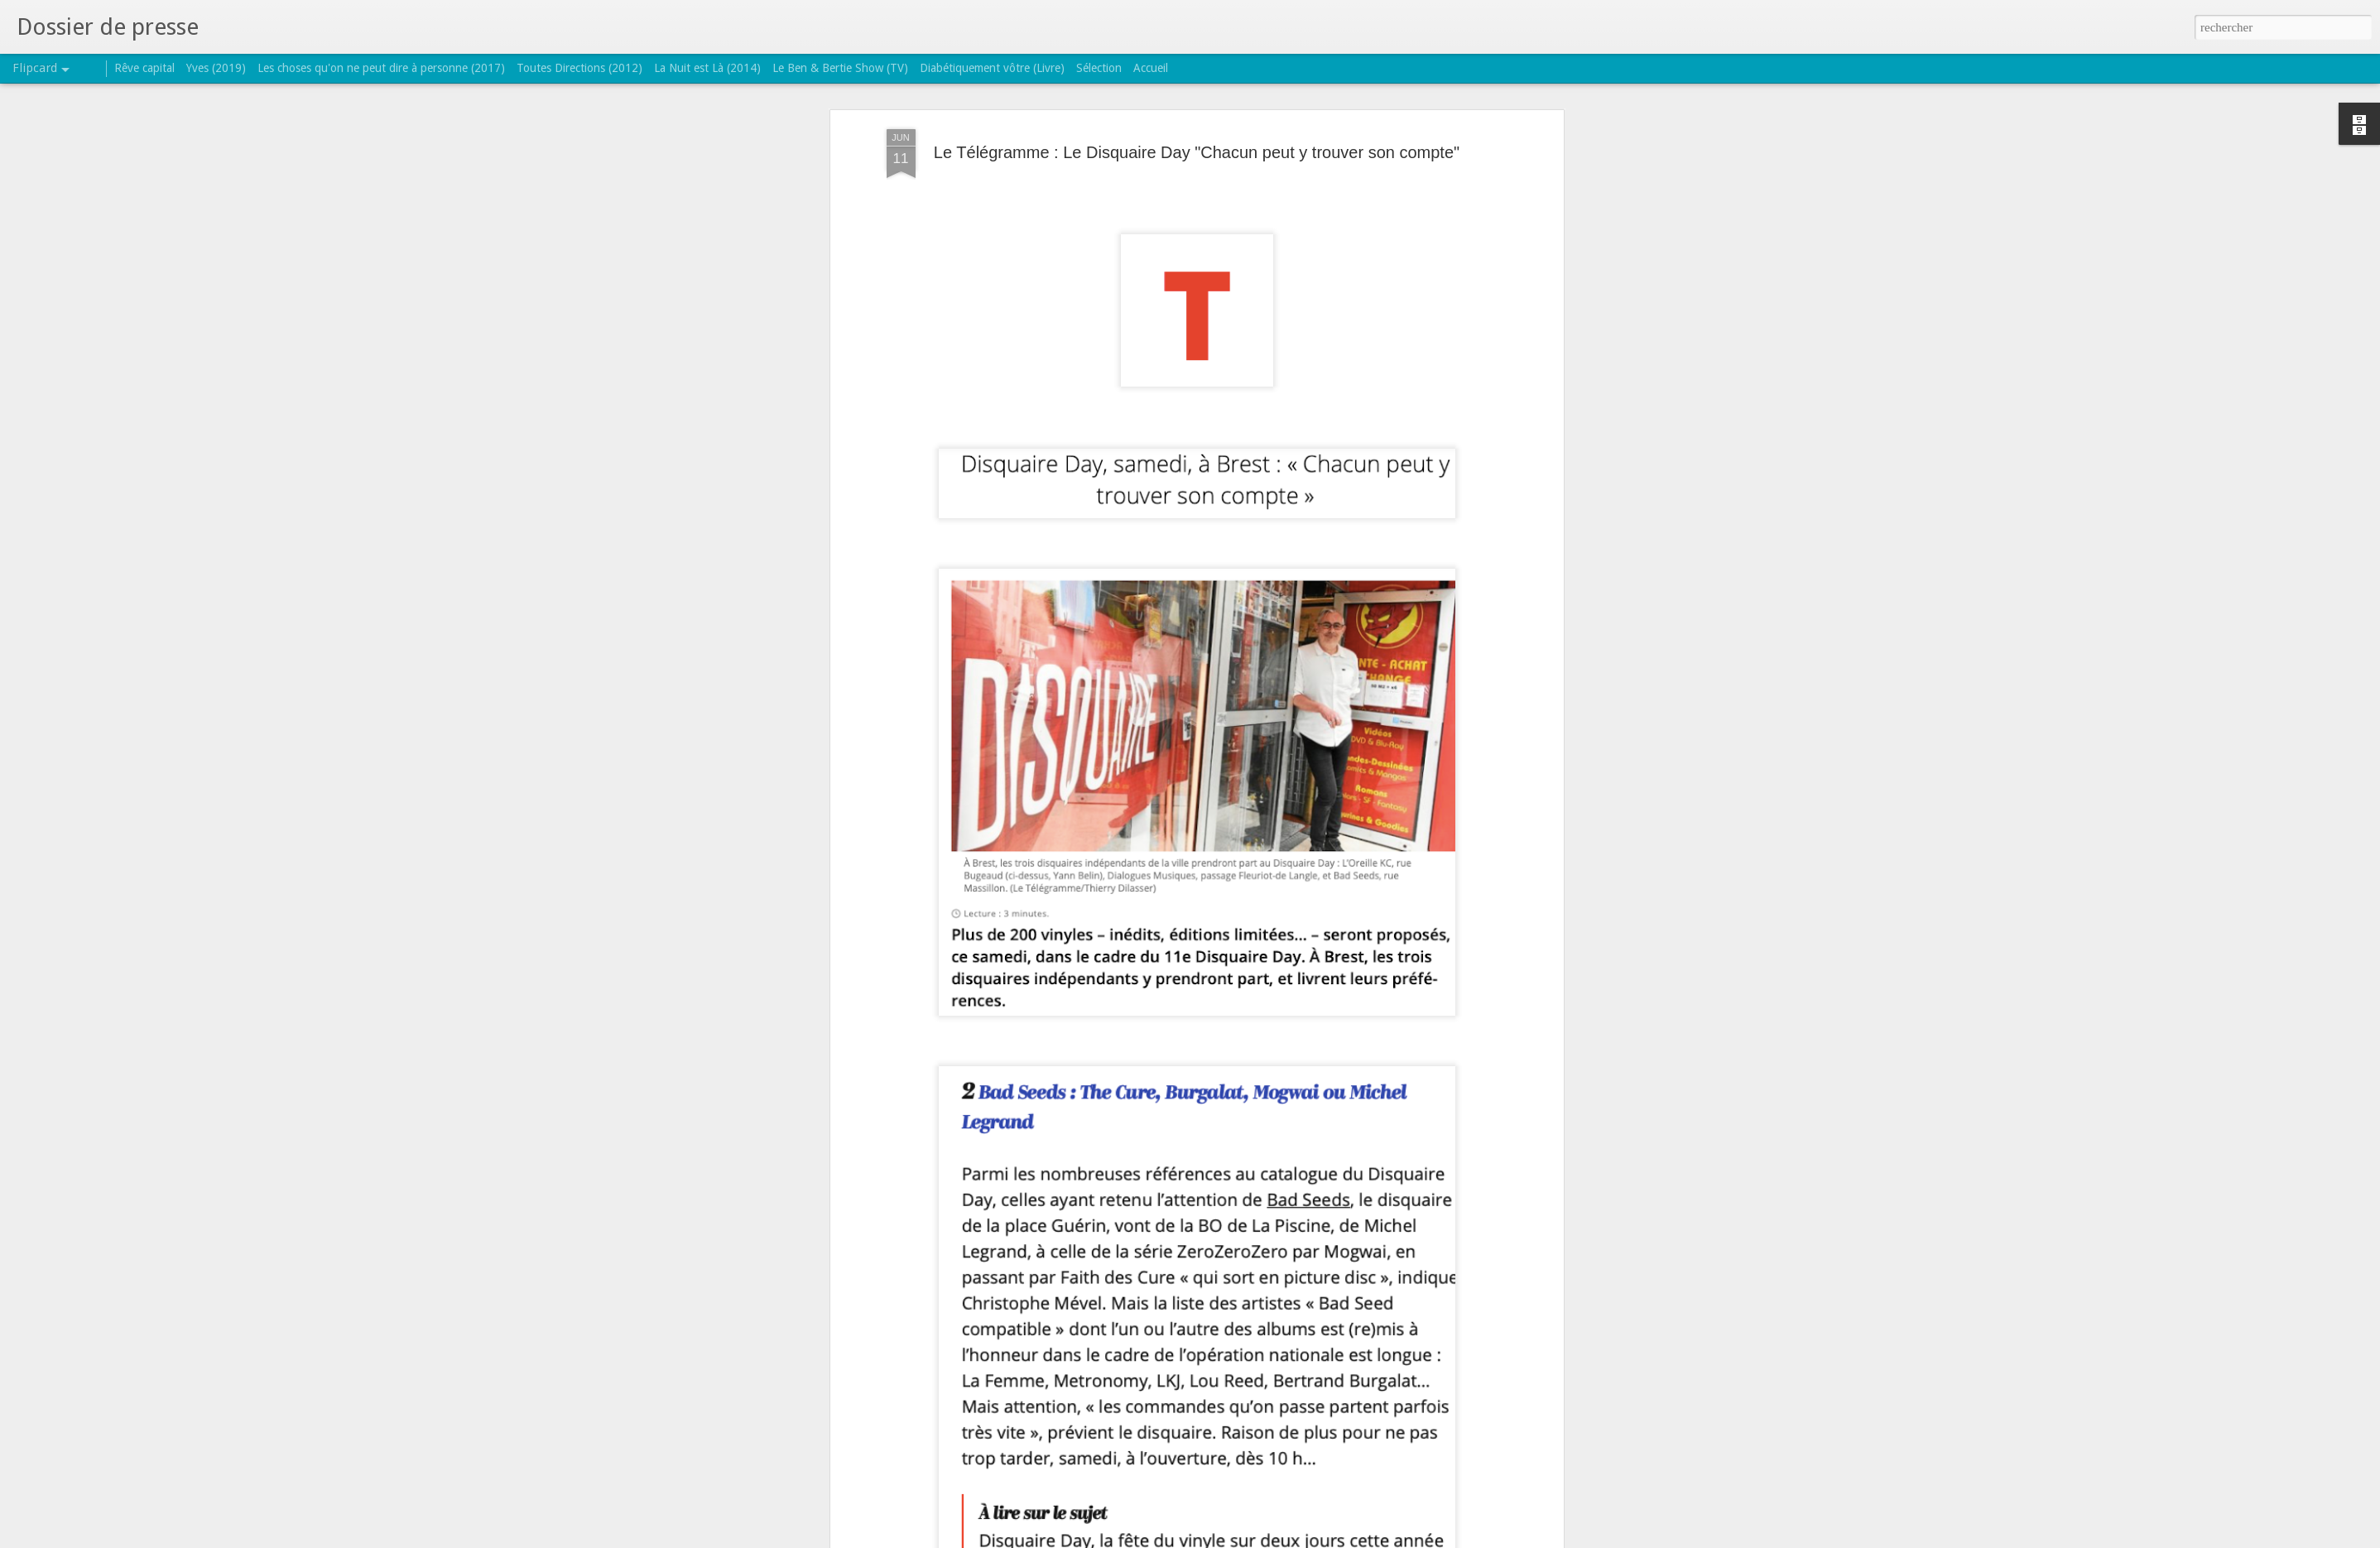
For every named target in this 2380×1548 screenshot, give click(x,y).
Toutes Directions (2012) (579, 68)
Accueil (1150, 68)
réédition (1261, 1164)
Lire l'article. (919, 1111)
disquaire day (1110, 1164)
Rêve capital (144, 68)
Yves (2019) (216, 68)
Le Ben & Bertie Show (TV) (840, 68)
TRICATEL (1272, 1142)
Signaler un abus (1296, 1539)
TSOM (1440, 1164)
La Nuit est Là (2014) (707, 68)
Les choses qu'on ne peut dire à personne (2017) (381, 68)
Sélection (1099, 68)
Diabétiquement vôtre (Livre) (992, 68)
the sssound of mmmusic (1354, 1164)
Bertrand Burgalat (1024, 1164)
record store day (1191, 1164)
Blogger (1242, 1539)
